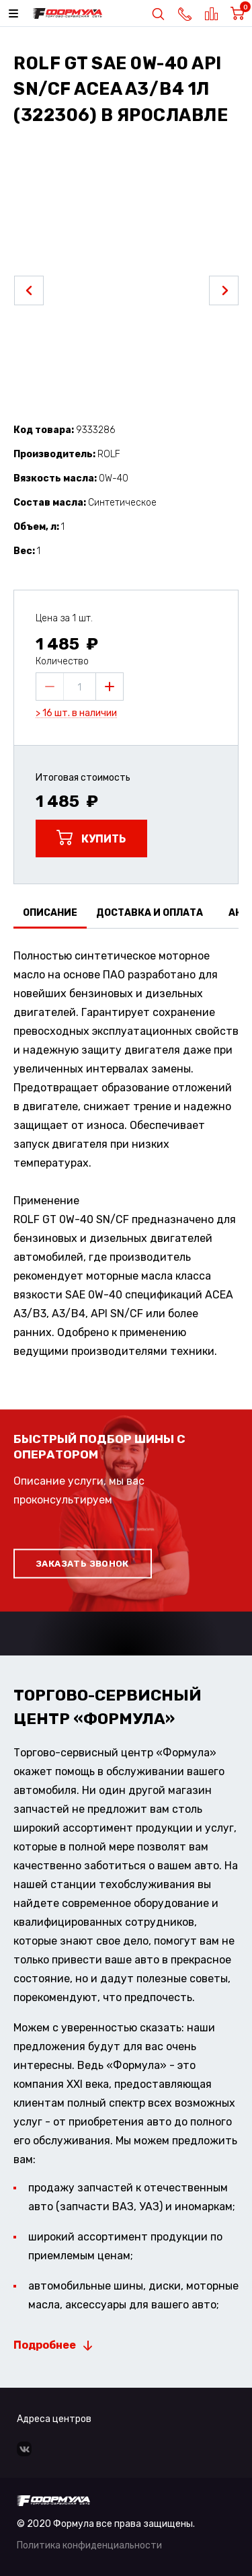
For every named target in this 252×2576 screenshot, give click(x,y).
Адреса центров (54, 2419)
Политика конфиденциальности (89, 2545)
